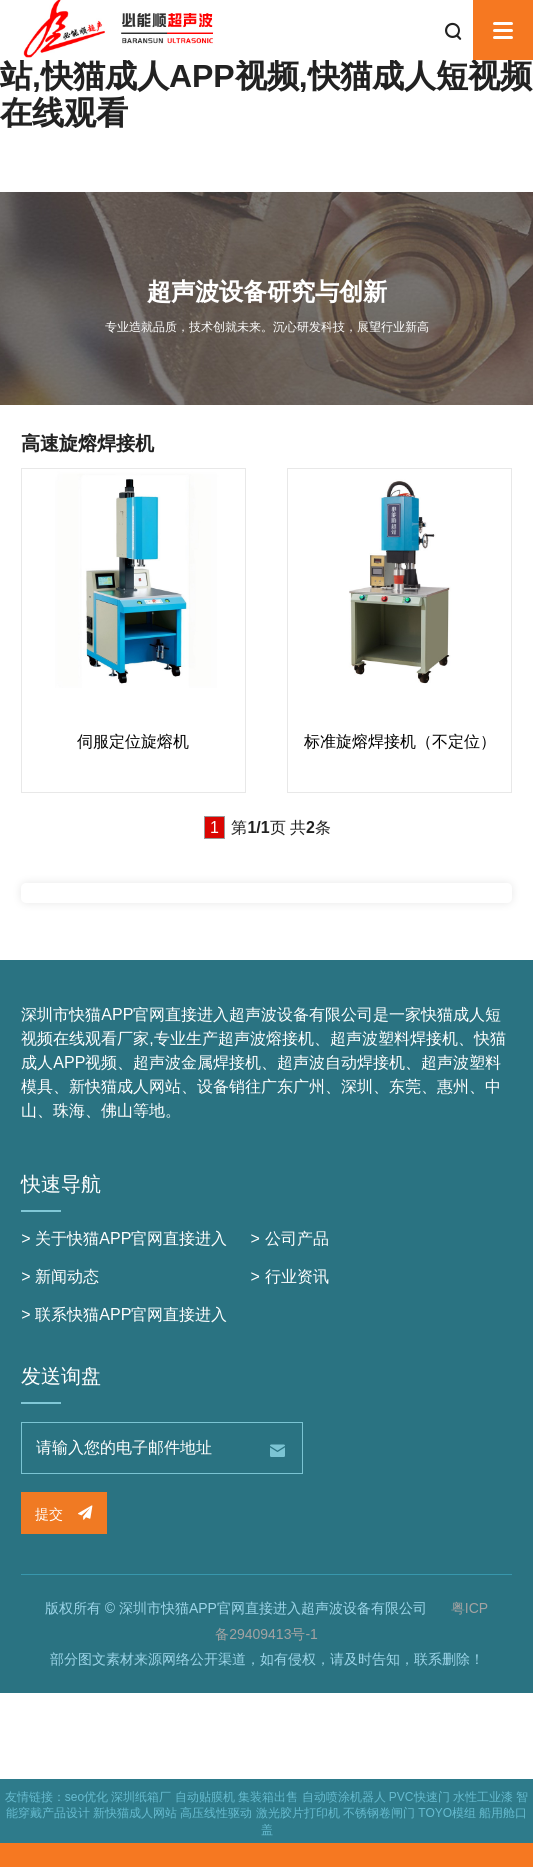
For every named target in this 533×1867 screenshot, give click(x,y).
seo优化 (86, 1797)
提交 (63, 1513)
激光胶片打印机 (298, 1813)
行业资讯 (297, 1276)
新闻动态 (67, 1276)
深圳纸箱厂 (141, 1797)
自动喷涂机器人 (344, 1797)
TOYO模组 (447, 1813)
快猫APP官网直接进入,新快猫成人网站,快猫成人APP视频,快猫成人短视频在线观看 (266, 76)
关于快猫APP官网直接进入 (131, 1238)
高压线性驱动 (216, 1813)
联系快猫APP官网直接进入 (131, 1314)
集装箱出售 (268, 1797)
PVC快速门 (419, 1797)
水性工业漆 (483, 1797)
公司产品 (297, 1238)
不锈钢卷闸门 (379, 1813)
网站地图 (32, 1857)
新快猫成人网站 (135, 1813)
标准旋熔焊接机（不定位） (400, 741)
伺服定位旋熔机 (133, 741)
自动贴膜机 (205, 1797)
